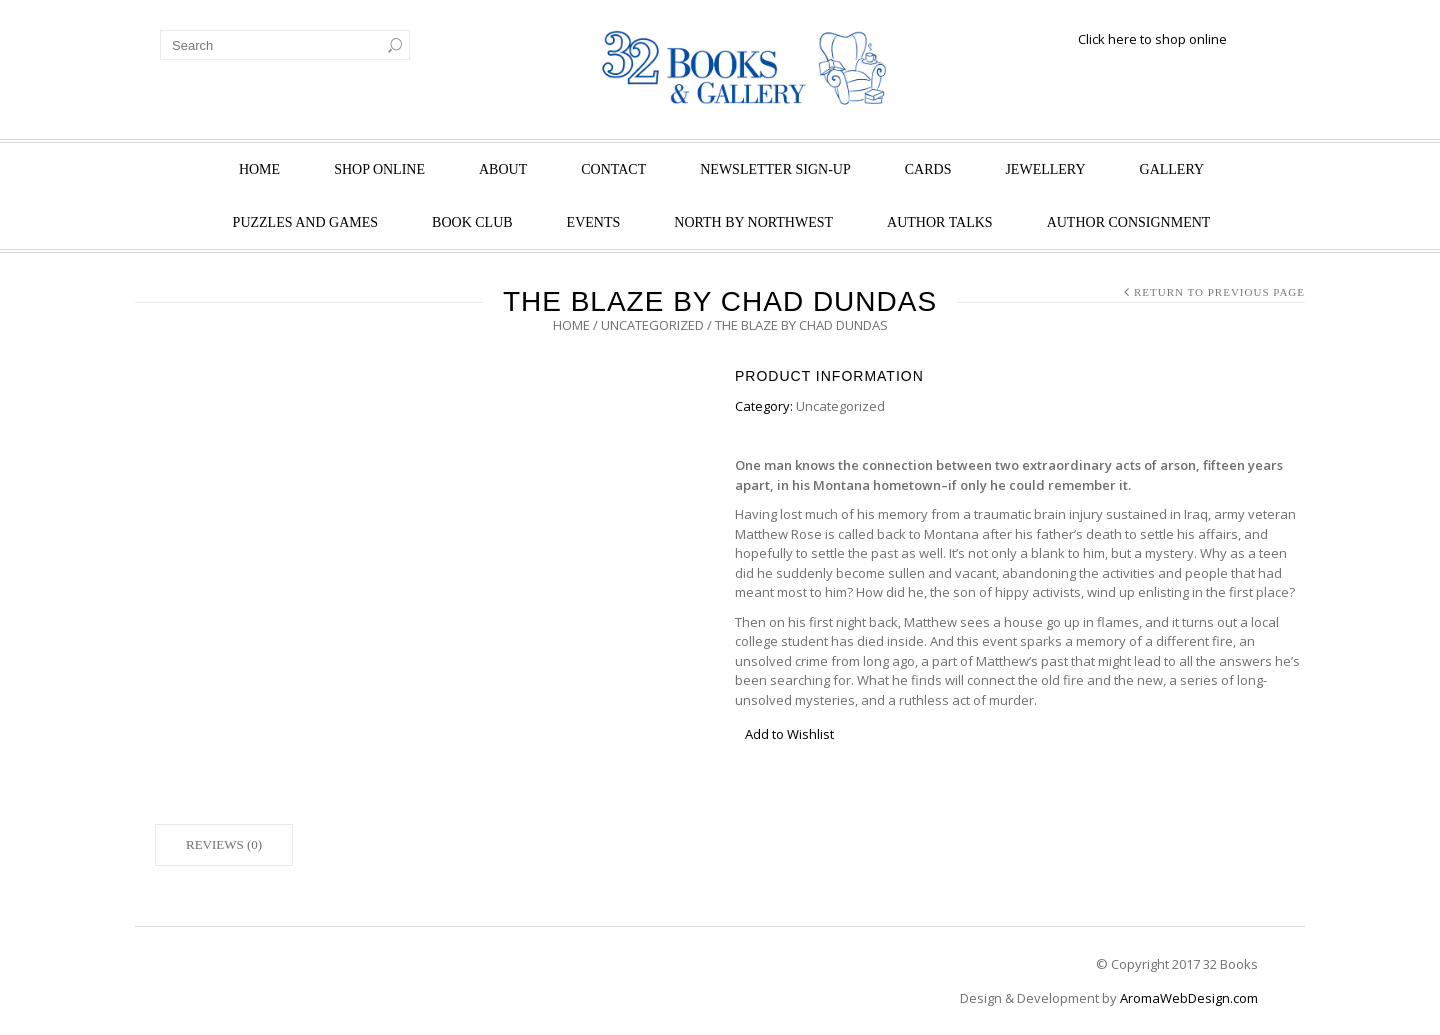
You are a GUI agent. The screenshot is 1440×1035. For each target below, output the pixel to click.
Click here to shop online (1152, 39)
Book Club (472, 222)
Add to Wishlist (789, 734)
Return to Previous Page (1219, 292)
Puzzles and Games (305, 222)
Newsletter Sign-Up (775, 169)
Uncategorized (652, 325)
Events (594, 222)
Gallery (1172, 169)
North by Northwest (753, 222)
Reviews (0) (224, 844)
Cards (928, 169)
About (503, 169)
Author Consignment (1129, 222)
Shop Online (379, 169)
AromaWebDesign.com (1189, 998)
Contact (613, 169)
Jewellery (1045, 169)
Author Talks (940, 222)
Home (259, 169)
